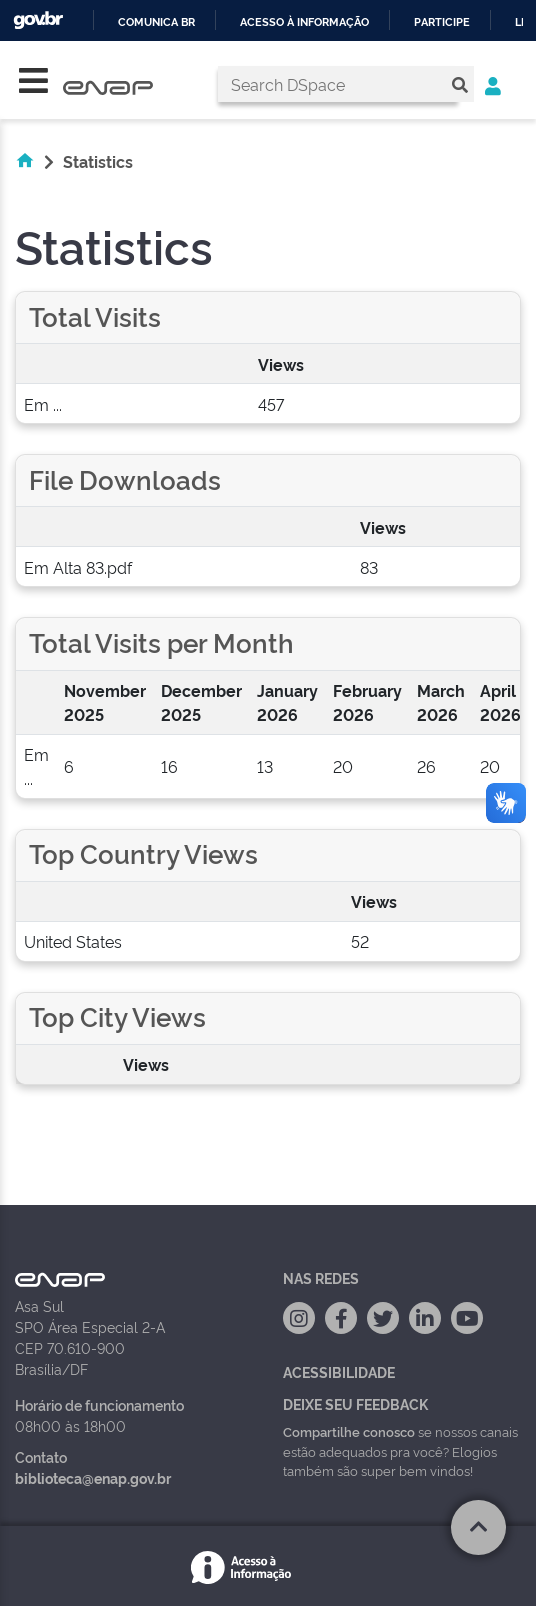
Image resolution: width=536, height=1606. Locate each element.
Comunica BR (156, 22)
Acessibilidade (339, 1371)
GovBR (38, 20)
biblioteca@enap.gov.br (93, 1477)
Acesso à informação (304, 22)
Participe (442, 22)
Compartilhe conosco (349, 1431)
